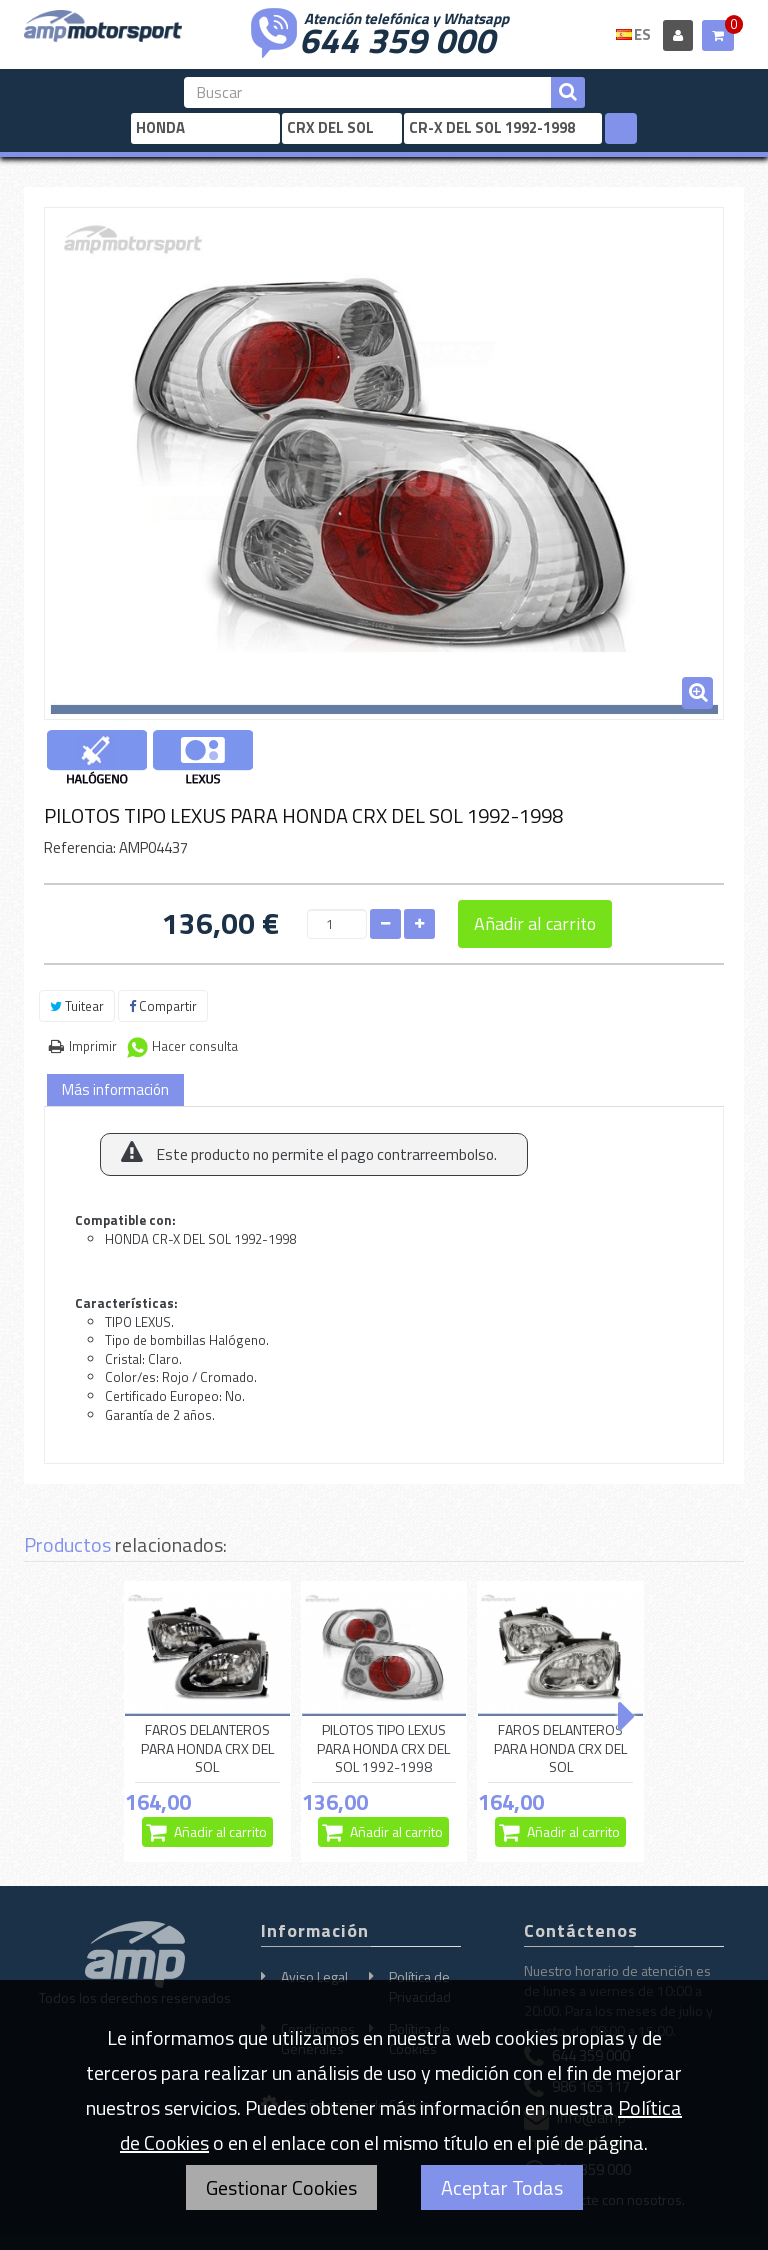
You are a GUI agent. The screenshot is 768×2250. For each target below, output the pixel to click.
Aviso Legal (314, 1976)
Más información (115, 1089)
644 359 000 (397, 38)
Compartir (163, 1006)
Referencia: (80, 847)
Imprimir (93, 1046)
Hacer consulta (195, 1046)
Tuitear (77, 1006)
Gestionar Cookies (281, 2187)
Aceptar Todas (502, 2187)
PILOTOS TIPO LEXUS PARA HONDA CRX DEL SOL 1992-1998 (383, 1749)
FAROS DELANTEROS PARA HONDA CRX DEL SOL (207, 1749)
